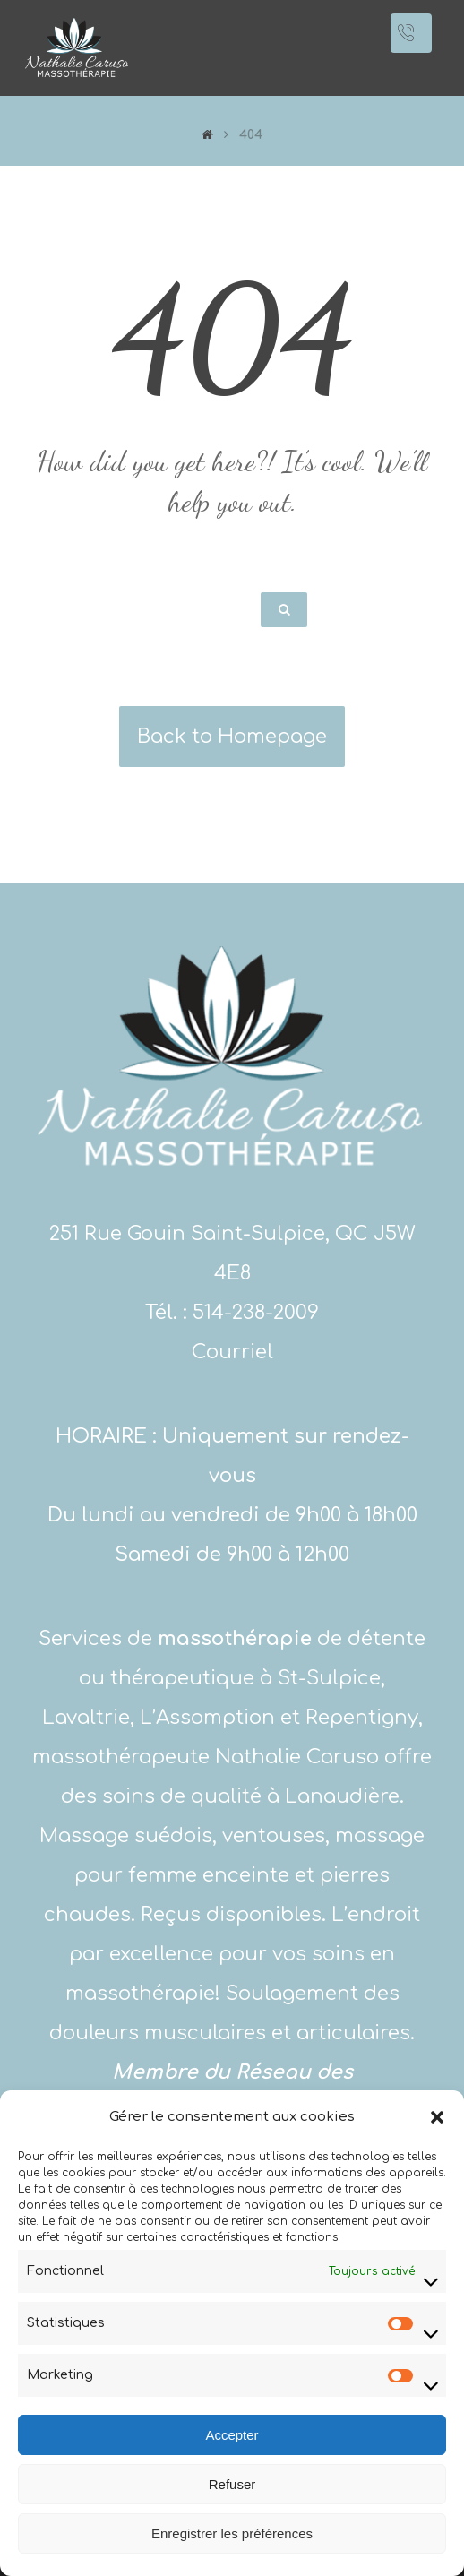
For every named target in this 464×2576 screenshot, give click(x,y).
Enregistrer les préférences (232, 2533)
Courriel (232, 1352)
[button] (437, 2117)
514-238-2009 (256, 1312)
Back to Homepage (232, 736)
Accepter (231, 2434)
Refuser (232, 2484)
